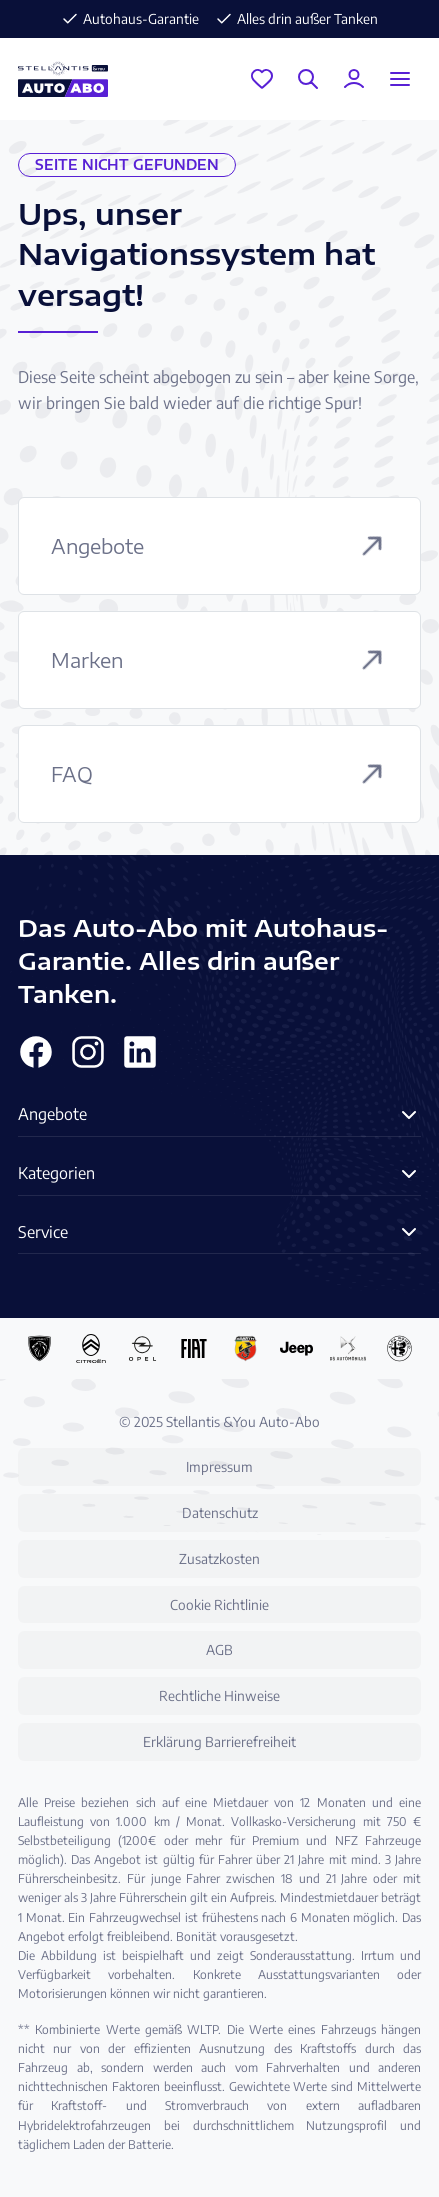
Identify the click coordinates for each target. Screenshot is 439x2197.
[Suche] (308, 79)
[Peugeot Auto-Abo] (39, 1348)
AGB (219, 1649)
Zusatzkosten (219, 1558)
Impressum (219, 1466)
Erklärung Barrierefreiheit (219, 1741)
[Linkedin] (140, 1052)
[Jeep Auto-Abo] (296, 1348)
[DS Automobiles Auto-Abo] (347, 1348)
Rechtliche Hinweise (219, 1695)
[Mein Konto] (354, 79)
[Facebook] (36, 1052)
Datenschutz (220, 1512)
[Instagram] (88, 1052)
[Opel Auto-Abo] (142, 1348)
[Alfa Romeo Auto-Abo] (399, 1348)
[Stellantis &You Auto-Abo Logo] (63, 79)
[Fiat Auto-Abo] (193, 1348)
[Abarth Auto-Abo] (245, 1348)
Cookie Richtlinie (219, 1604)
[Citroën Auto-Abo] (90, 1348)
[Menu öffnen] (400, 79)
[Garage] (262, 79)
